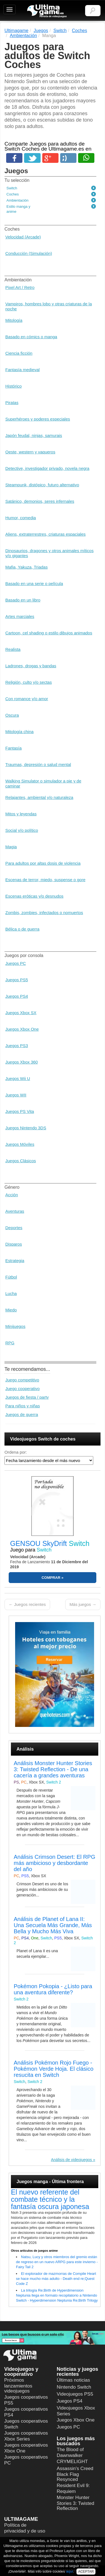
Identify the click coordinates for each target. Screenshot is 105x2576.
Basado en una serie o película (34, 583)
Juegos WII (15, 1095)
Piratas (11, 402)
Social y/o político (21, 830)
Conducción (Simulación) (28, 253)
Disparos (13, 1244)
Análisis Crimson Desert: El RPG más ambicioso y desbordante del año (54, 1863)
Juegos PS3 (16, 1045)
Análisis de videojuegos (71, 2159)
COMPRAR (50, 1577)
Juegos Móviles (19, 1144)
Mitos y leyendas (21, 813)
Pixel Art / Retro (19, 287)
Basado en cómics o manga (31, 336)
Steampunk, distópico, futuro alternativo (42, 484)
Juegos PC (15, 963)
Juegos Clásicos (20, 1160)
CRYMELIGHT (72, 2461)
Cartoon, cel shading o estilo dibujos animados (48, 632)
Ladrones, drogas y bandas (30, 665)
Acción (11, 1194)
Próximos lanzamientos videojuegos (18, 2385)
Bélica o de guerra (22, 929)
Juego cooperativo (22, 1388)
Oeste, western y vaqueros (30, 452)
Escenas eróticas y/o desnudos (34, 896)
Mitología (13, 320)
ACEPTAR (86, 2571)
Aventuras (14, 1211)
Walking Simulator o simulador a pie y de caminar (43, 783)
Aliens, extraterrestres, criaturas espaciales (45, 534)
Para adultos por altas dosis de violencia (43, 863)
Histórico (13, 386)
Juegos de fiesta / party (27, 1397)
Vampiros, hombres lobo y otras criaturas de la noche (48, 306)
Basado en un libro (22, 600)
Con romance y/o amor (26, 698)
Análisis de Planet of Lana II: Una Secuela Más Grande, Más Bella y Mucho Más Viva (53, 1925)
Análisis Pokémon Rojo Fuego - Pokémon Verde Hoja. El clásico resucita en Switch (54, 2069)
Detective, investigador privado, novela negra (47, 468)
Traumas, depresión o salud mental (38, 764)
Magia (11, 846)
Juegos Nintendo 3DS (25, 1127)
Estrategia (14, 1260)
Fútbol (11, 1277)
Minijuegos (15, 1326)
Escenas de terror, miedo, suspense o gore (45, 879)
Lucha (11, 1293)
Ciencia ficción (18, 353)
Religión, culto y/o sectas (28, 682)
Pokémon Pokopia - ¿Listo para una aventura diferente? (53, 1989)
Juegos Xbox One (22, 1029)
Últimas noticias (73, 2380)
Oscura (12, 715)
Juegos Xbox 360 (21, 1062)
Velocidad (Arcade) (23, 237)
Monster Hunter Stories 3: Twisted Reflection (75, 2503)
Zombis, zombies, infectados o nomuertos (44, 912)
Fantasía (13, 748)
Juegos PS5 (16, 979)
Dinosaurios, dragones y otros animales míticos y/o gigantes (49, 553)
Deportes (13, 1227)
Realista (12, 649)
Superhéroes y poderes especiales (37, 419)
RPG (10, 1342)
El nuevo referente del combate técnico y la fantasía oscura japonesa (50, 2199)
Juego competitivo (22, 1380)
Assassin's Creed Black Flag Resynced (75, 2474)
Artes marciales (19, 616)
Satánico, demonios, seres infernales (39, 501)
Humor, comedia (20, 517)
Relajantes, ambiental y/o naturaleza (39, 797)
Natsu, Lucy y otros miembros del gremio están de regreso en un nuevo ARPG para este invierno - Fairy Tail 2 (57, 2262)
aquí (69, 2571)
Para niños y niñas (22, 1405)
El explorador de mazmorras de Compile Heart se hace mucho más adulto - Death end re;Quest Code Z (56, 2278)
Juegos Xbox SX (20, 1012)
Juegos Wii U (17, 1078)
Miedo (11, 1310)
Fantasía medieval (22, 369)
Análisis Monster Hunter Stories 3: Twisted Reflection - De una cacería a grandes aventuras (53, 1769)
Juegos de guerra (21, 1414)
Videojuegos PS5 (75, 2394)
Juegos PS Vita (19, 1111)
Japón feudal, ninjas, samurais (33, 435)
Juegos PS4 (16, 996)
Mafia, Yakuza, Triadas (26, 567)
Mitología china (19, 731)
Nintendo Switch (74, 2387)
